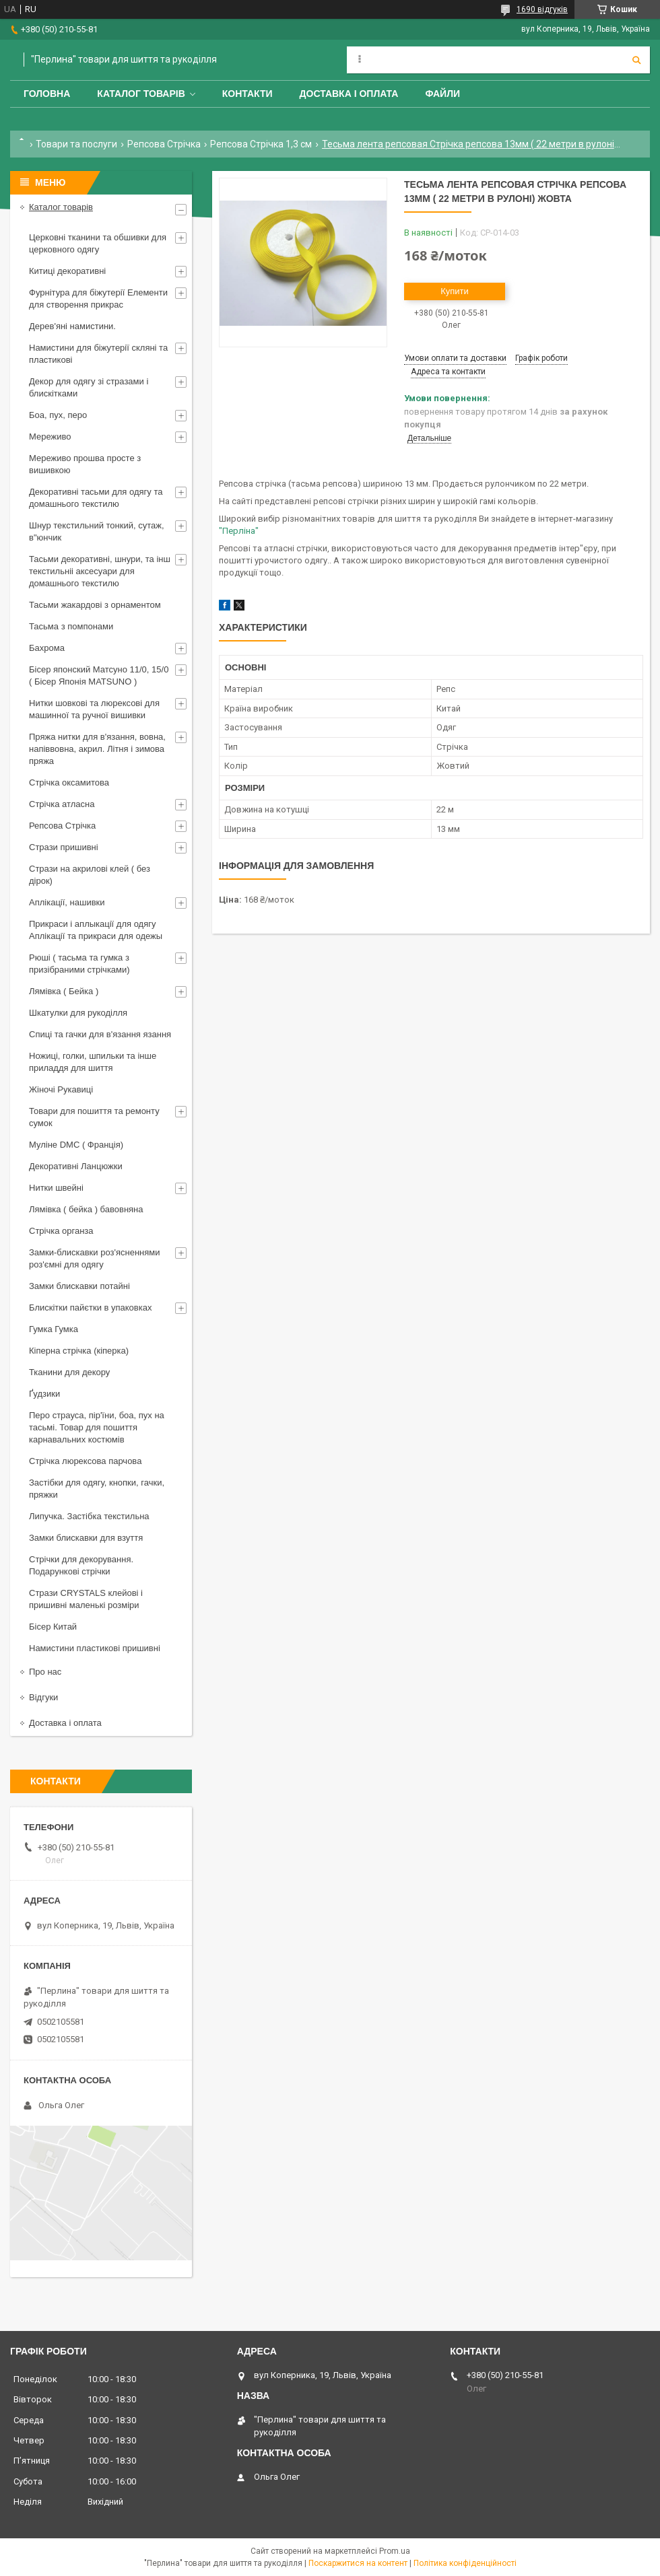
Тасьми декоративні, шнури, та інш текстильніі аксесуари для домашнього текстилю (99, 571)
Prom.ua (394, 2551)
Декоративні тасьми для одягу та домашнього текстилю (95, 498)
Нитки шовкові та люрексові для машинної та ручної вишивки (94, 709)
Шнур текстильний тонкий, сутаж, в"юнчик (96, 531)
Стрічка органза (61, 1231)
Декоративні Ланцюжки (76, 1166)
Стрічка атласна (61, 804)
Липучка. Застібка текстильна (89, 1516)
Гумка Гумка (53, 1329)
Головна (47, 93)
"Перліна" (239, 531)
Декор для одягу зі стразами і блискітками (88, 387)
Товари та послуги (76, 144)
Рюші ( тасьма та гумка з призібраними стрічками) (79, 963)
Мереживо (50, 436)
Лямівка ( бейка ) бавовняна (86, 1209)
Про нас (45, 1672)
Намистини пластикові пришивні (94, 1648)
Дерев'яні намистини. (72, 326)
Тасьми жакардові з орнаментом (95, 605)
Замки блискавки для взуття (86, 1538)
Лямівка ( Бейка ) (63, 991)
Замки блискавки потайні (79, 1286)
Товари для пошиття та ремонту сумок (94, 1117)
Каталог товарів (141, 93)
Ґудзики (44, 1394)
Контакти (247, 93)
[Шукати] (636, 59)
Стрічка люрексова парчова (85, 1461)
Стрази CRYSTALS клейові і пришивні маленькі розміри (86, 1599)
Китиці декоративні (67, 271)
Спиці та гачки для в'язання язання (100, 1034)
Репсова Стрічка (164, 144)
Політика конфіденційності (465, 2563)
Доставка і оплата (349, 93)
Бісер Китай (53, 1627)
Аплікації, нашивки (67, 902)
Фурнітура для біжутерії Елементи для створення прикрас (98, 298)
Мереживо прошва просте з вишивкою (85, 464)
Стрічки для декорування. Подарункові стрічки (81, 1565)
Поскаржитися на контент (357, 2563)
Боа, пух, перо (58, 415)
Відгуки (43, 1697)
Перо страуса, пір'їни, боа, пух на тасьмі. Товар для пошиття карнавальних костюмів (96, 1427)
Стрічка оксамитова (69, 782)
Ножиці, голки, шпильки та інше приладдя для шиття (92, 1062)
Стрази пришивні (63, 847)
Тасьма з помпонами (71, 626)
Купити (454, 291)
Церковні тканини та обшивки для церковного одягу (97, 243)
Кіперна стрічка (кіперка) (79, 1351)
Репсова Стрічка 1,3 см (261, 144)
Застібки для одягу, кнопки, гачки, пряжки (96, 1488)
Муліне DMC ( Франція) (76, 1145)
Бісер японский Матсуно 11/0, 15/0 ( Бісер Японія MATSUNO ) (98, 675)
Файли (442, 93)
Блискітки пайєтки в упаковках (90, 1307)
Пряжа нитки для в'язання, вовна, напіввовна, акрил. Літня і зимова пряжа (97, 749)
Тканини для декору (69, 1372)
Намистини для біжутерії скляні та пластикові (98, 354)
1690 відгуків (542, 9)
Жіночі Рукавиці (61, 1089)
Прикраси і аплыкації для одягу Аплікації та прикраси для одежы (95, 930)
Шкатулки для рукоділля (78, 1013)
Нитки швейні (56, 1188)
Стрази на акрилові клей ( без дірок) (89, 875)
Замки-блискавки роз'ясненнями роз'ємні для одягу (94, 1258)
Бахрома (47, 648)
